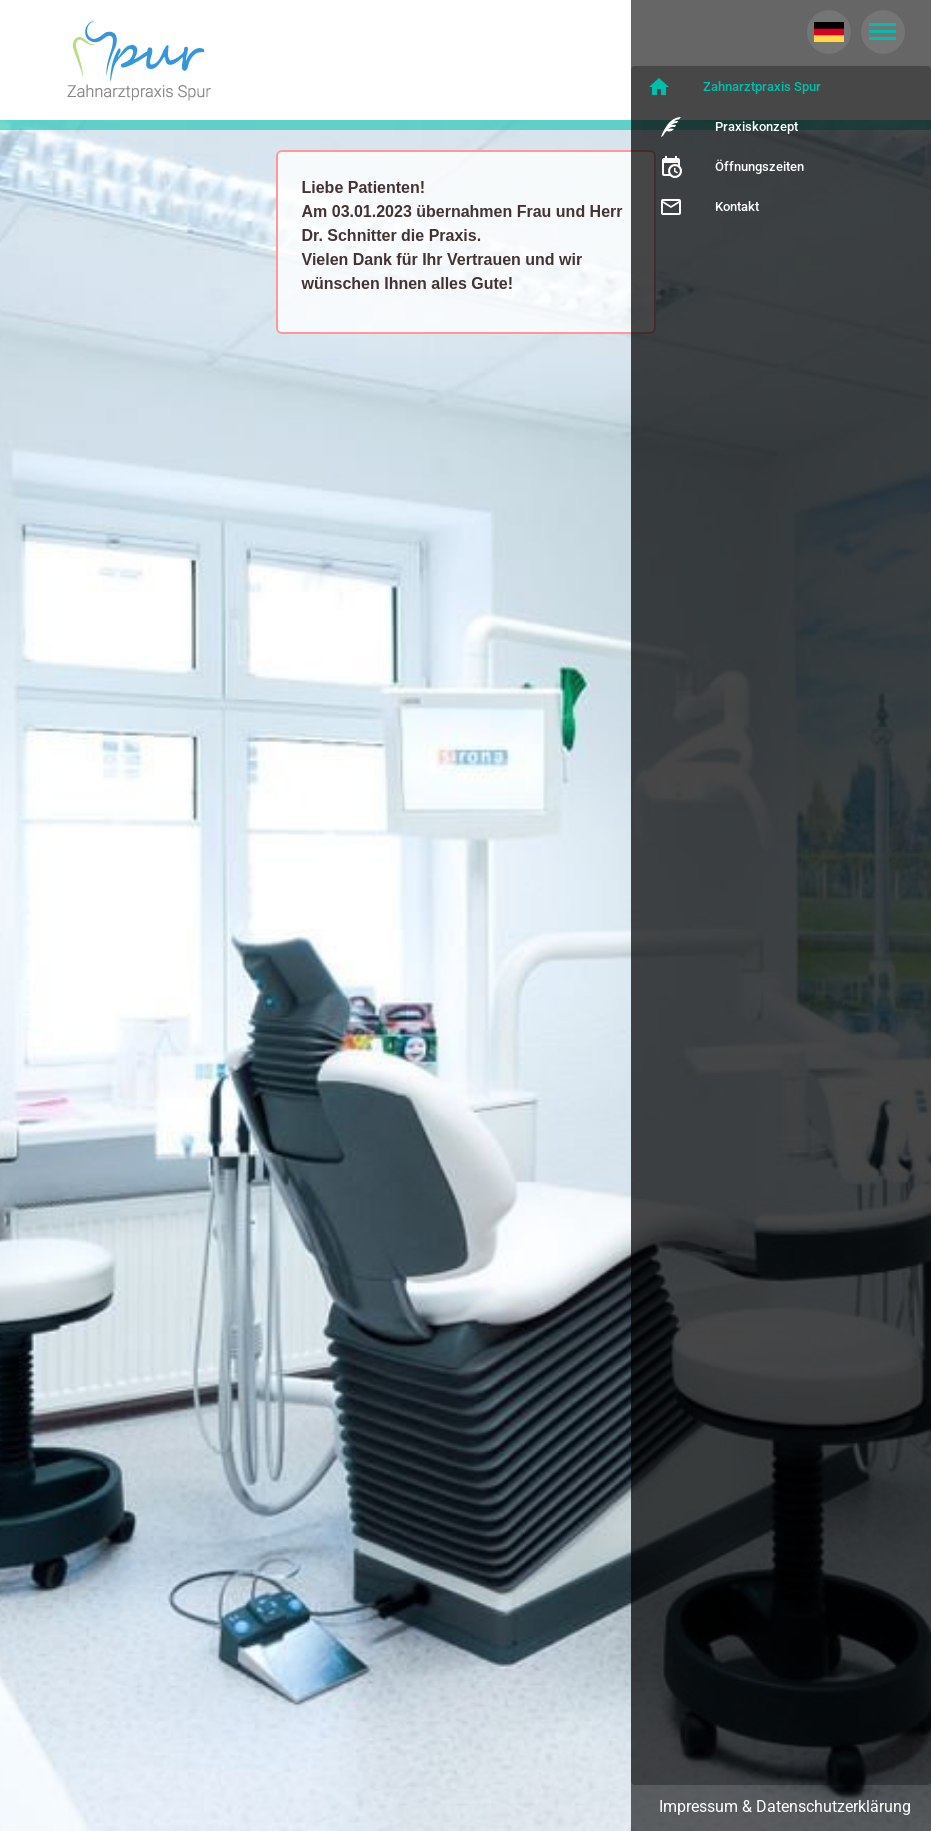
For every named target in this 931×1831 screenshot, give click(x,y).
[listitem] (781, 87)
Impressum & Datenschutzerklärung (785, 1806)
